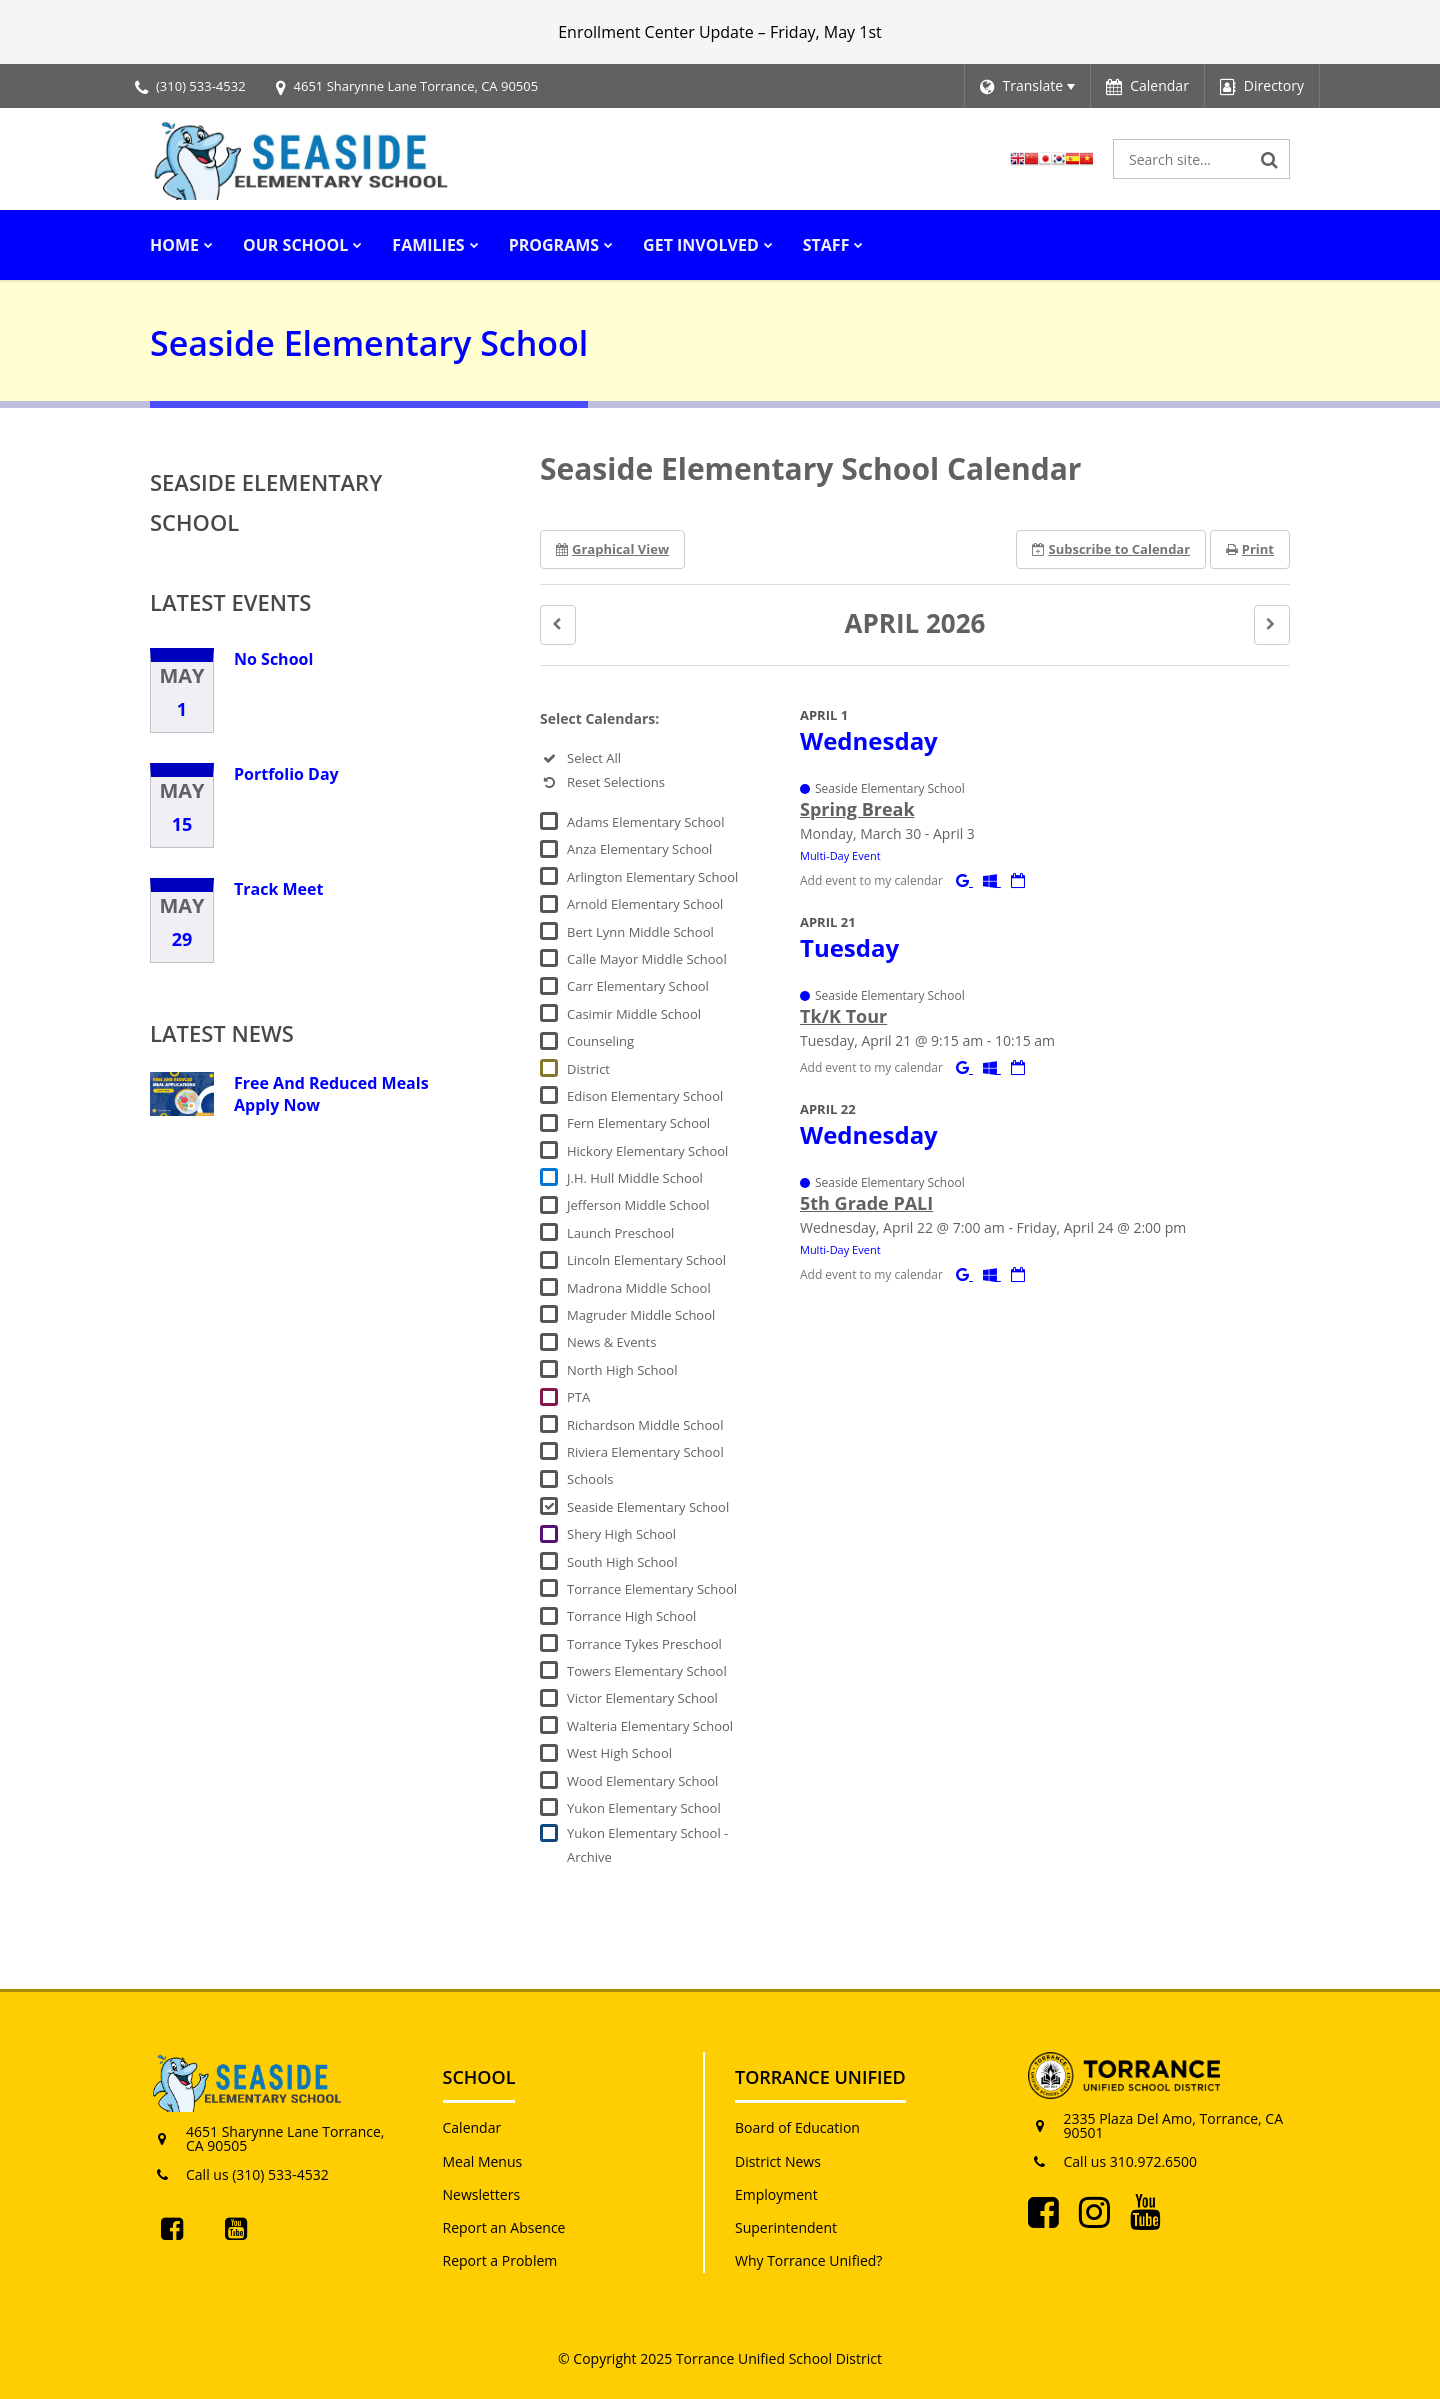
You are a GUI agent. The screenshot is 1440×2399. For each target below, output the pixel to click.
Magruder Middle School (641, 1315)
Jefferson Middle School (638, 1205)
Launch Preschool (620, 1233)
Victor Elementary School (642, 1698)
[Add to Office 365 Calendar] (992, 880)
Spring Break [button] (857, 809)
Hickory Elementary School (647, 1151)
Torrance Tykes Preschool (644, 1644)
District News (778, 2161)
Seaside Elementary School (648, 1507)
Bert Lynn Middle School (640, 932)
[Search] (1270, 159)
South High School (622, 1562)
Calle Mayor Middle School (647, 959)
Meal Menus (483, 2161)
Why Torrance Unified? (808, 2260)
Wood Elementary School (642, 1781)
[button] (558, 624)
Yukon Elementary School (644, 1808)
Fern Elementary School (638, 1123)
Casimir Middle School (634, 1014)
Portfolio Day (286, 774)
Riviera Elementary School (645, 1452)
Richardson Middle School (645, 1425)
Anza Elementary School (639, 849)
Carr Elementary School (638, 986)
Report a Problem (500, 2260)
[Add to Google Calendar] (964, 880)
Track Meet (278, 889)
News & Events (611, 1342)
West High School (619, 1753)
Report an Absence (504, 2227)
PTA (578, 1397)
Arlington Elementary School (652, 877)
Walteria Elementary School (650, 1726)
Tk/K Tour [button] (843, 1016)
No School (273, 659)
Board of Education (797, 2127)
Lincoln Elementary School (646, 1260)
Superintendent (786, 2227)
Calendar (472, 2127)
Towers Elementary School (647, 1671)
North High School (622, 1370)
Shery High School (621, 1534)
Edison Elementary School (645, 1096)
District (588, 1069)
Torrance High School (631, 1616)
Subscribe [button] (1111, 549)
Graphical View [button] (612, 549)
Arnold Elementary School (645, 904)
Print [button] (1250, 549)
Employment (776, 2194)
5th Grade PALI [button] (866, 1203)
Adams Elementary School (645, 822)
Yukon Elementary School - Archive (647, 1844)
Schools (590, 1479)
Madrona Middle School (639, 1288)
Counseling (600, 1041)
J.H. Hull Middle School (635, 1178)
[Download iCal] (1018, 880)
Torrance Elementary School (652, 1589)
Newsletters (482, 2194)
